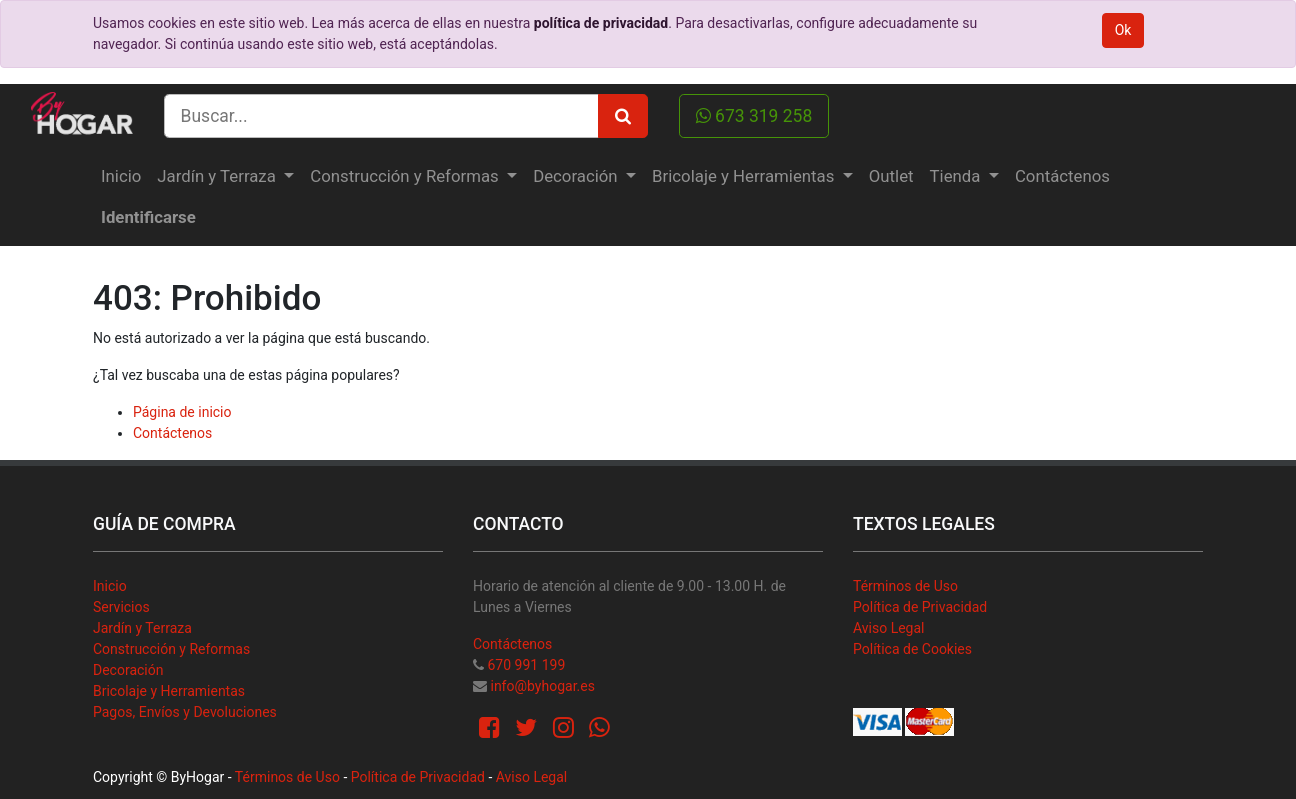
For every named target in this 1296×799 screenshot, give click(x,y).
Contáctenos (172, 433)
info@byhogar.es (542, 686)
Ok (1123, 30)
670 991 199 (526, 665)
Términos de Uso (905, 586)
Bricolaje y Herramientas (169, 691)
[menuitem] (121, 176)
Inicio (110, 586)
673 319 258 (754, 116)
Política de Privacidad (920, 607)
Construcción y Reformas (171, 649)
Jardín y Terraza (142, 628)
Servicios (121, 607)
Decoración (128, 670)
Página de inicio (182, 412)
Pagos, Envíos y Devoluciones (185, 712)
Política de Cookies (912, 649)
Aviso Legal (889, 628)
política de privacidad (601, 23)
